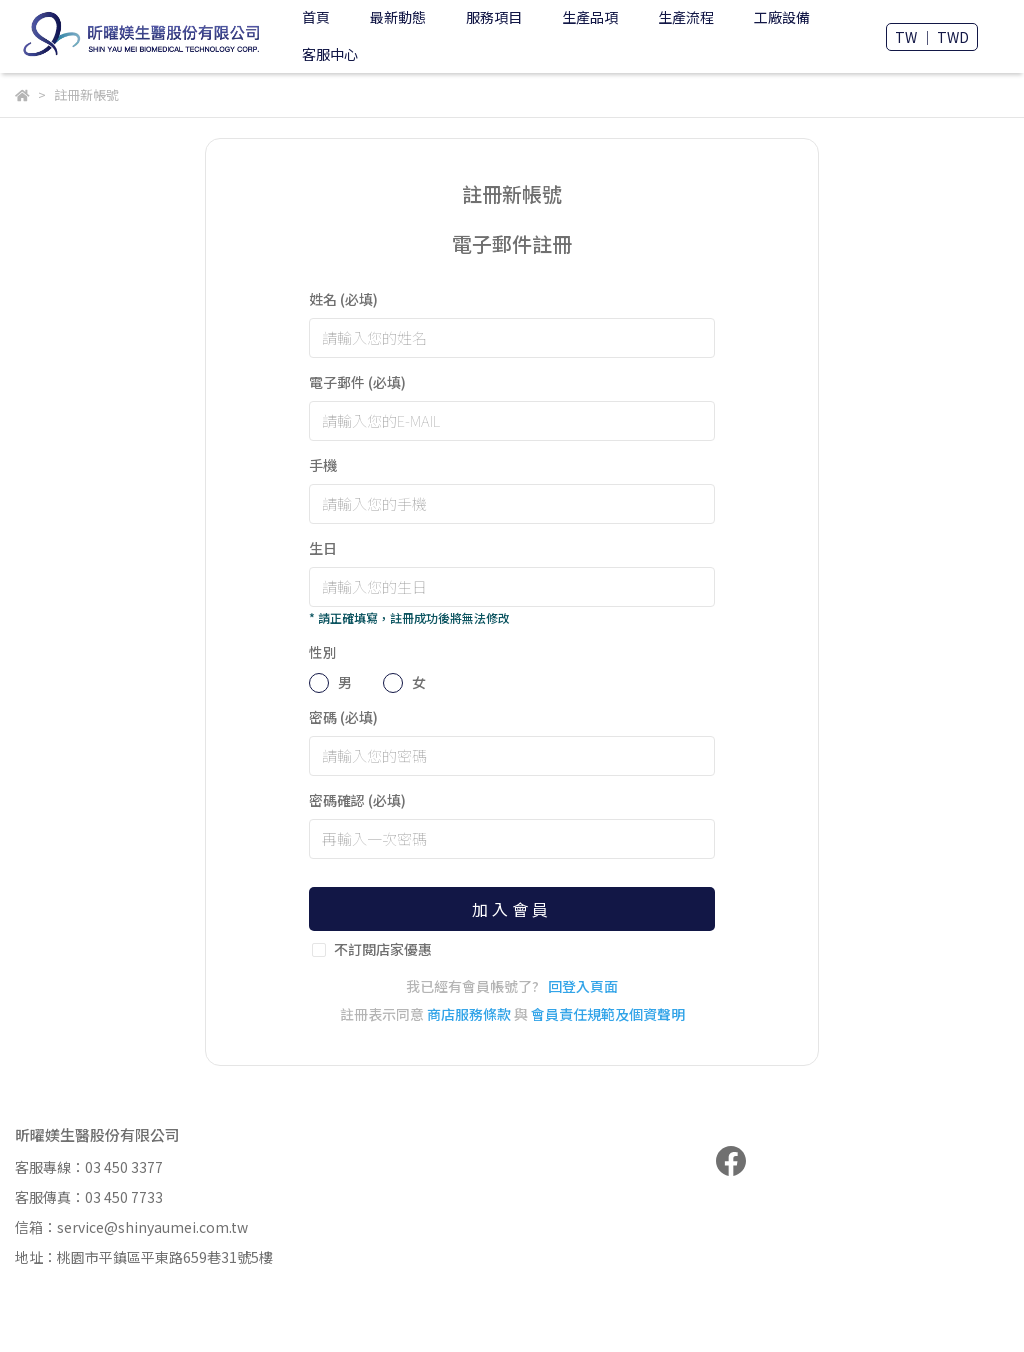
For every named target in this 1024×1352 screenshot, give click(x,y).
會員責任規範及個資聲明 (608, 1014)
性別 (323, 652)
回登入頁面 (583, 986)
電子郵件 (357, 382)
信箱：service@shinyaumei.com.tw (131, 1227)
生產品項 (590, 17)
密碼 (343, 717)
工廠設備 (782, 17)
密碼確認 (357, 800)
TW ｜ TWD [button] (932, 37)
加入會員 (512, 909)
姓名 (343, 299)
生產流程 (686, 17)
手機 (323, 465)
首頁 (316, 17)
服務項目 (494, 17)
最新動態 (398, 17)
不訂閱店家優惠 (383, 949)
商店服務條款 (469, 1014)
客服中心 (330, 54)
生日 (323, 548)
